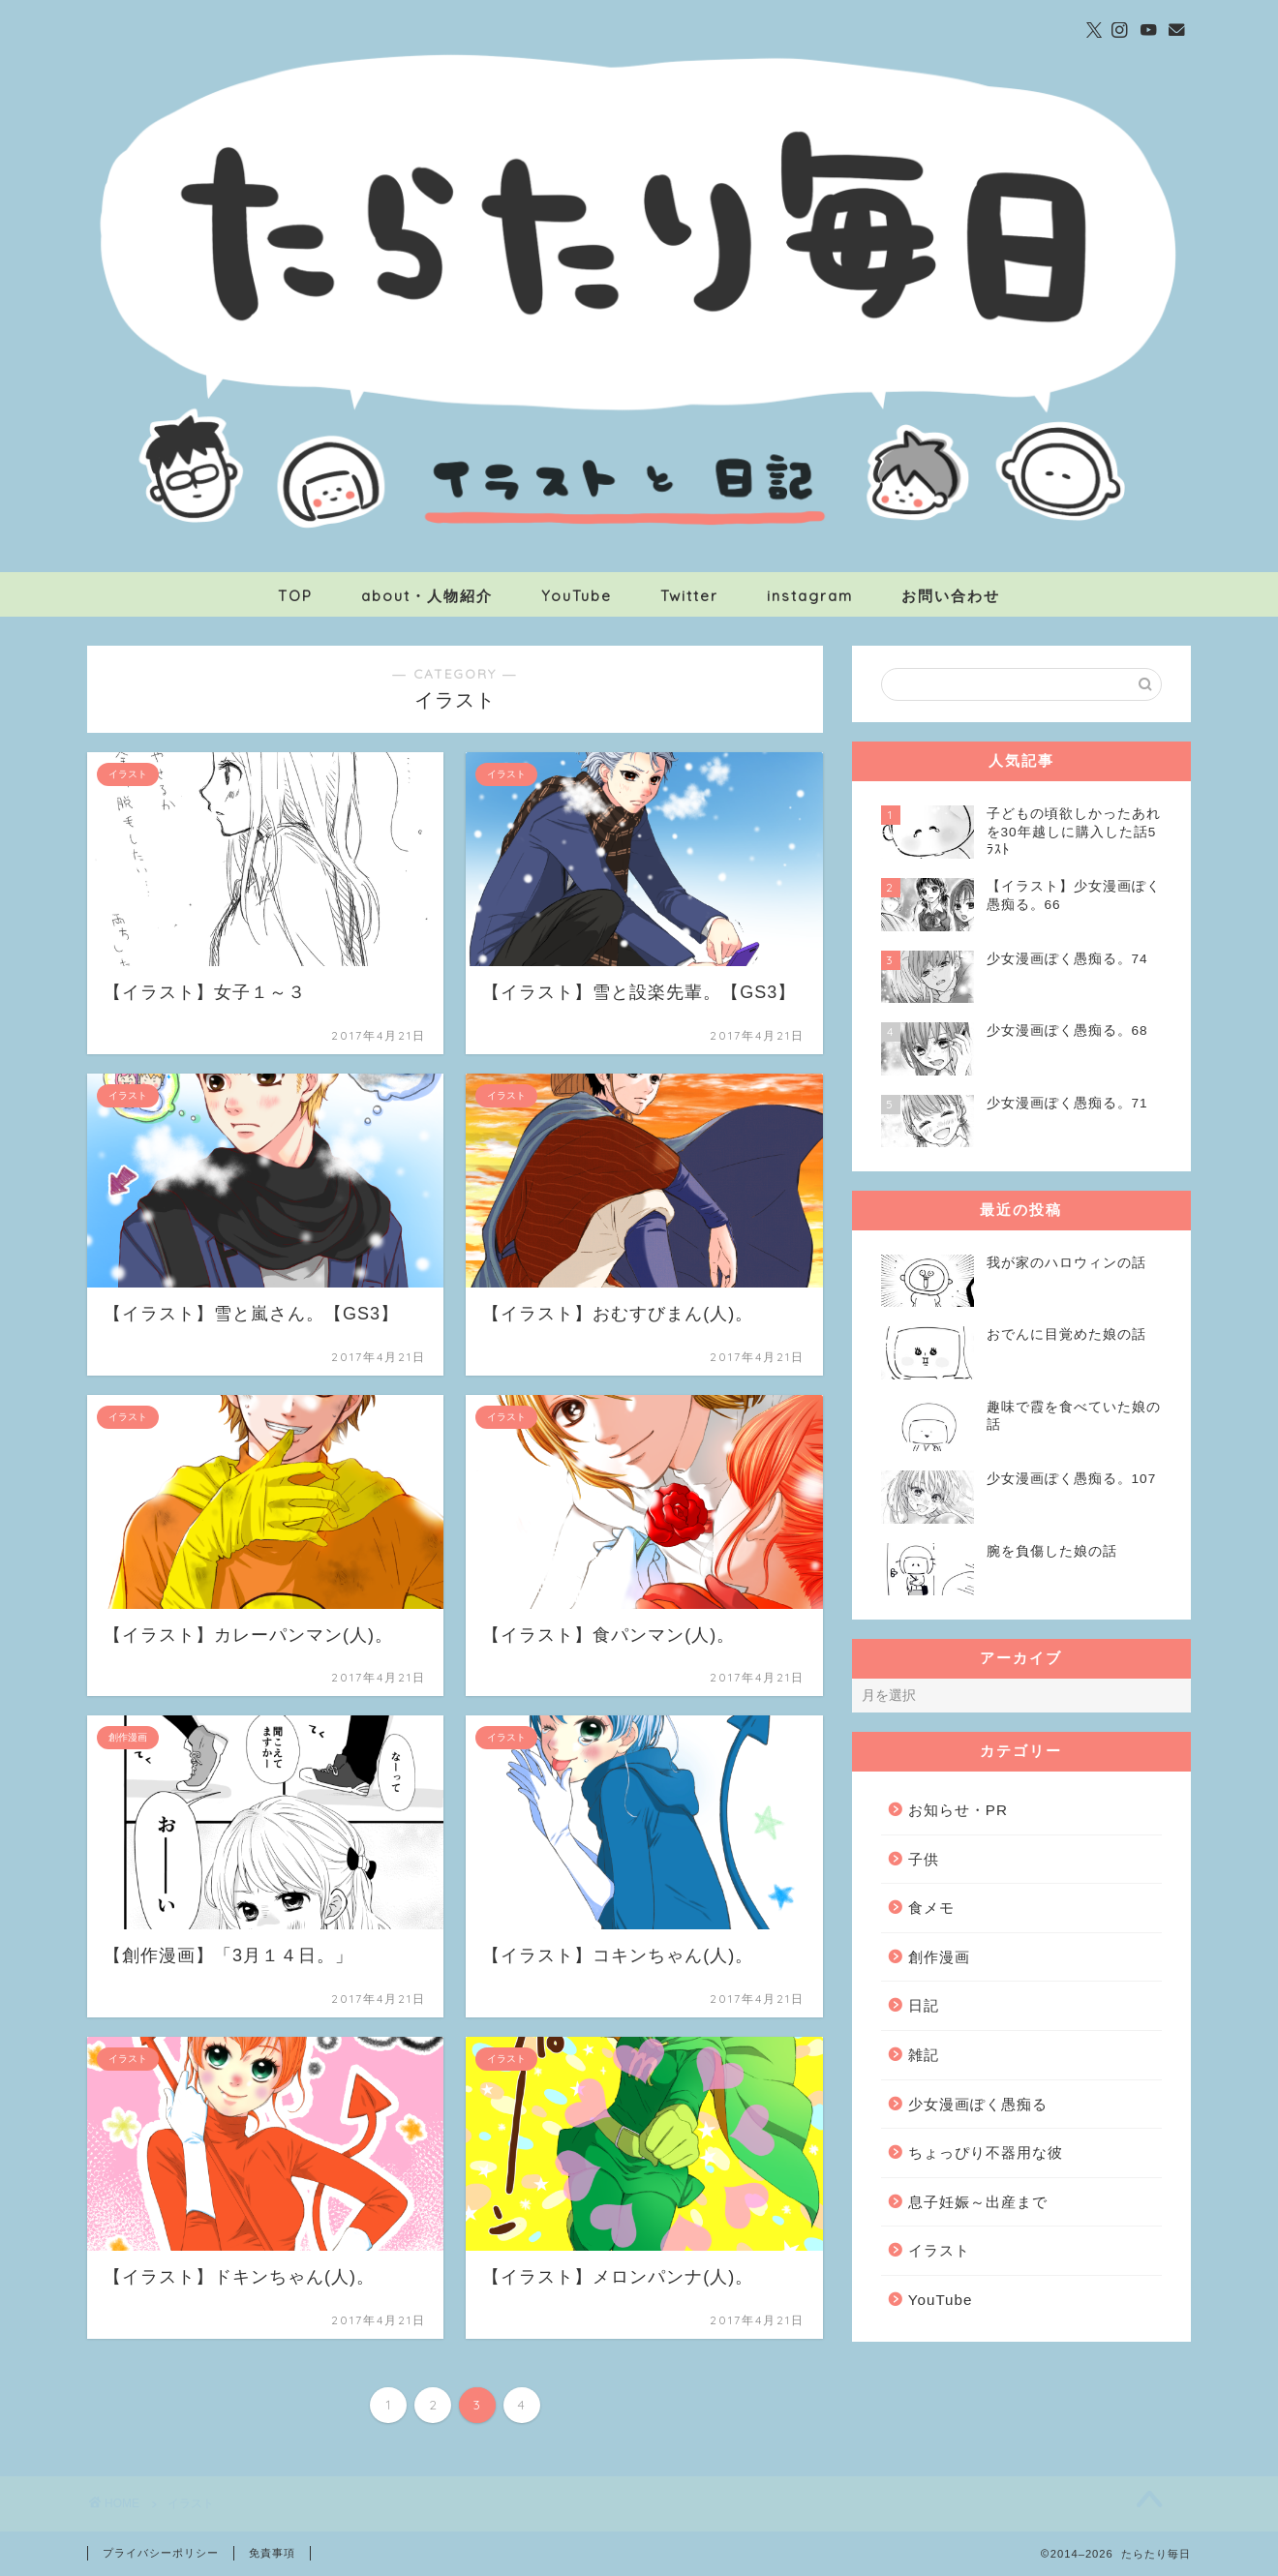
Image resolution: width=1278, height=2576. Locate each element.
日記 (923, 2005)
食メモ (931, 1907)
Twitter (689, 596)
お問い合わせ (950, 596)
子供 (923, 1859)
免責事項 (272, 2553)
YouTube (576, 596)
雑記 (923, 2054)
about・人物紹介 (427, 596)
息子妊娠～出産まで (978, 2202)
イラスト (939, 2250)
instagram (810, 596)
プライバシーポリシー (161, 2553)
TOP (295, 596)
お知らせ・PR (958, 1810)
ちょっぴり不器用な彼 (985, 2152)
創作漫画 (939, 1957)
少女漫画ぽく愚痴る (978, 2104)
